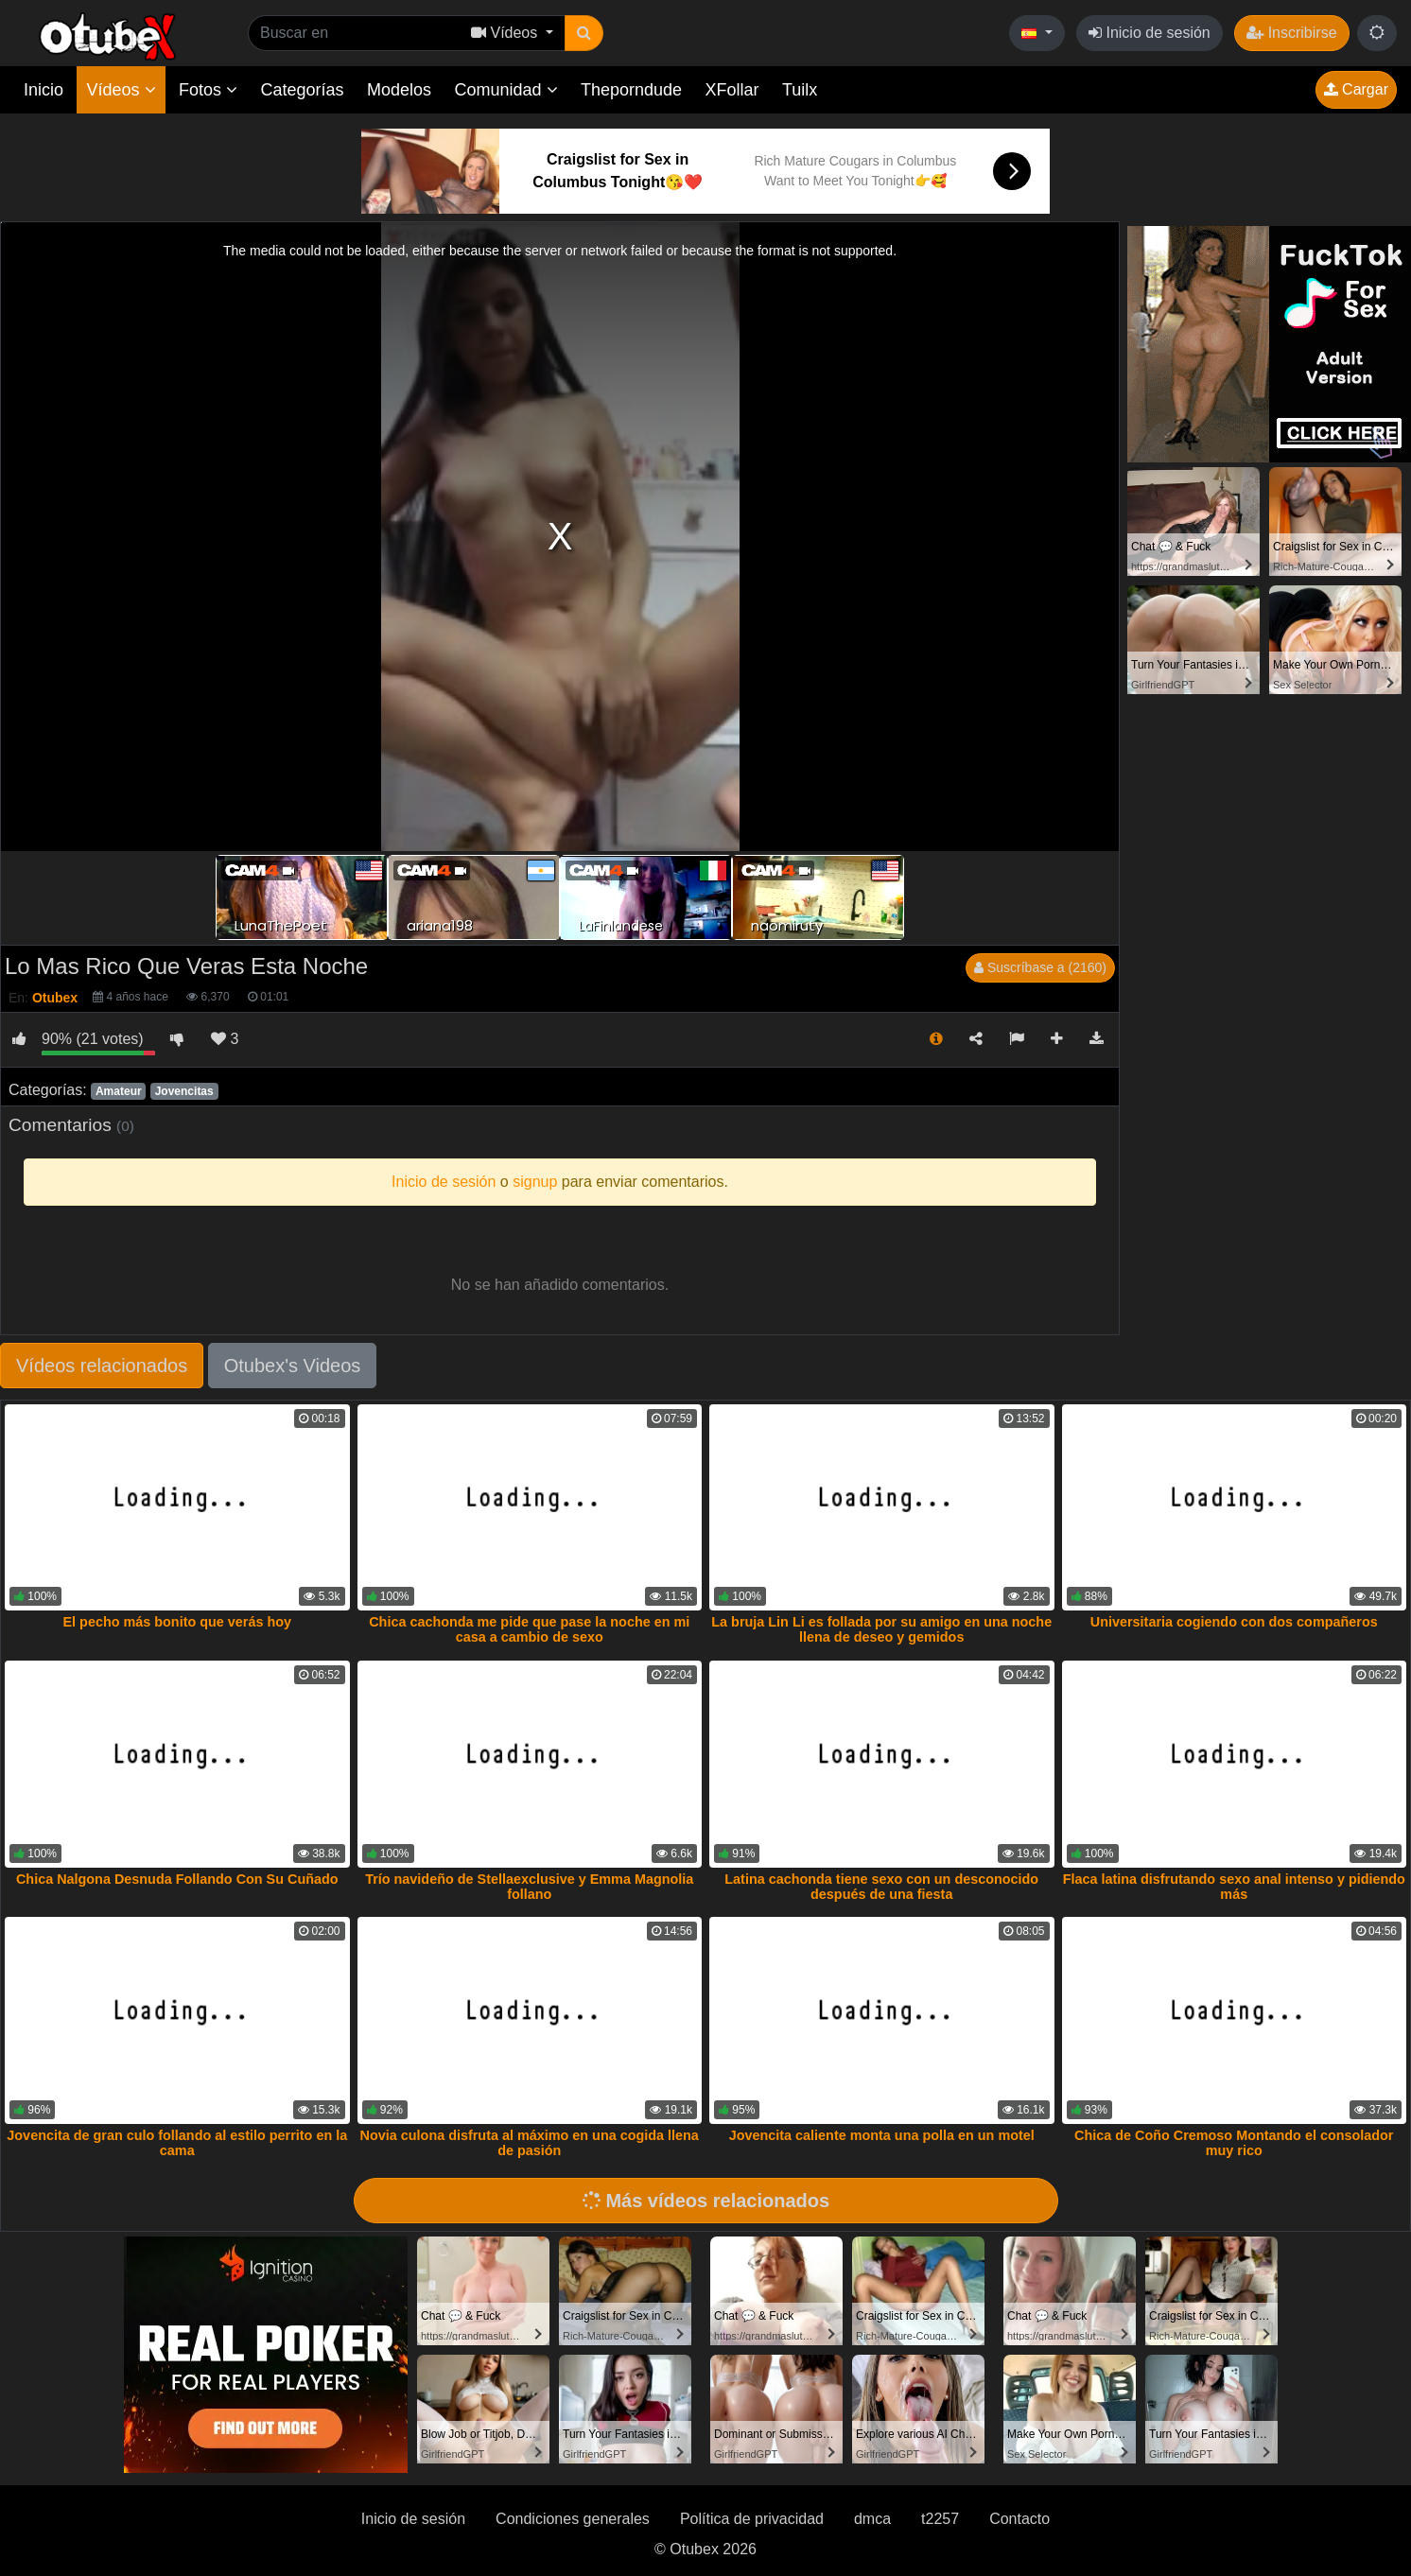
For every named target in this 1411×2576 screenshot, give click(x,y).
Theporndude (631, 89)
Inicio (43, 89)
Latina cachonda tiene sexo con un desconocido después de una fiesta (881, 1886)
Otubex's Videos (292, 1365)
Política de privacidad (752, 2519)
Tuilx (799, 89)
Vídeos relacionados (101, 1365)
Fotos (208, 89)
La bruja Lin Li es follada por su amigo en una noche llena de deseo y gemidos (881, 1629)
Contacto (1019, 2519)
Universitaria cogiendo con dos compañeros (1234, 1621)
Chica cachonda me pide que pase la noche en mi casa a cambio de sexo (529, 1629)
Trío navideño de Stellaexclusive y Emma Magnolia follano (529, 1886)
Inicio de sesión (1150, 33)
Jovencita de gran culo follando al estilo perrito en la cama (177, 2143)
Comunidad (505, 89)
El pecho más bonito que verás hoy (177, 1621)
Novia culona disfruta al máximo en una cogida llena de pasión (529, 2143)
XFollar (732, 89)
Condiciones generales (573, 2519)
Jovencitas (184, 1091)
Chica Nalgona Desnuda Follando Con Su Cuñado (177, 1879)
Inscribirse (1291, 33)
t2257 (940, 2519)
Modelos (399, 89)
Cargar (1356, 89)
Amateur (119, 1091)
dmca (872, 2519)
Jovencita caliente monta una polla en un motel (882, 2135)
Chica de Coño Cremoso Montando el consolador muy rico (1233, 2143)
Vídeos (120, 89)
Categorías (301, 89)
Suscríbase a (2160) (1040, 967)
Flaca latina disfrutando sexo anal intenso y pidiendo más (1234, 1886)
